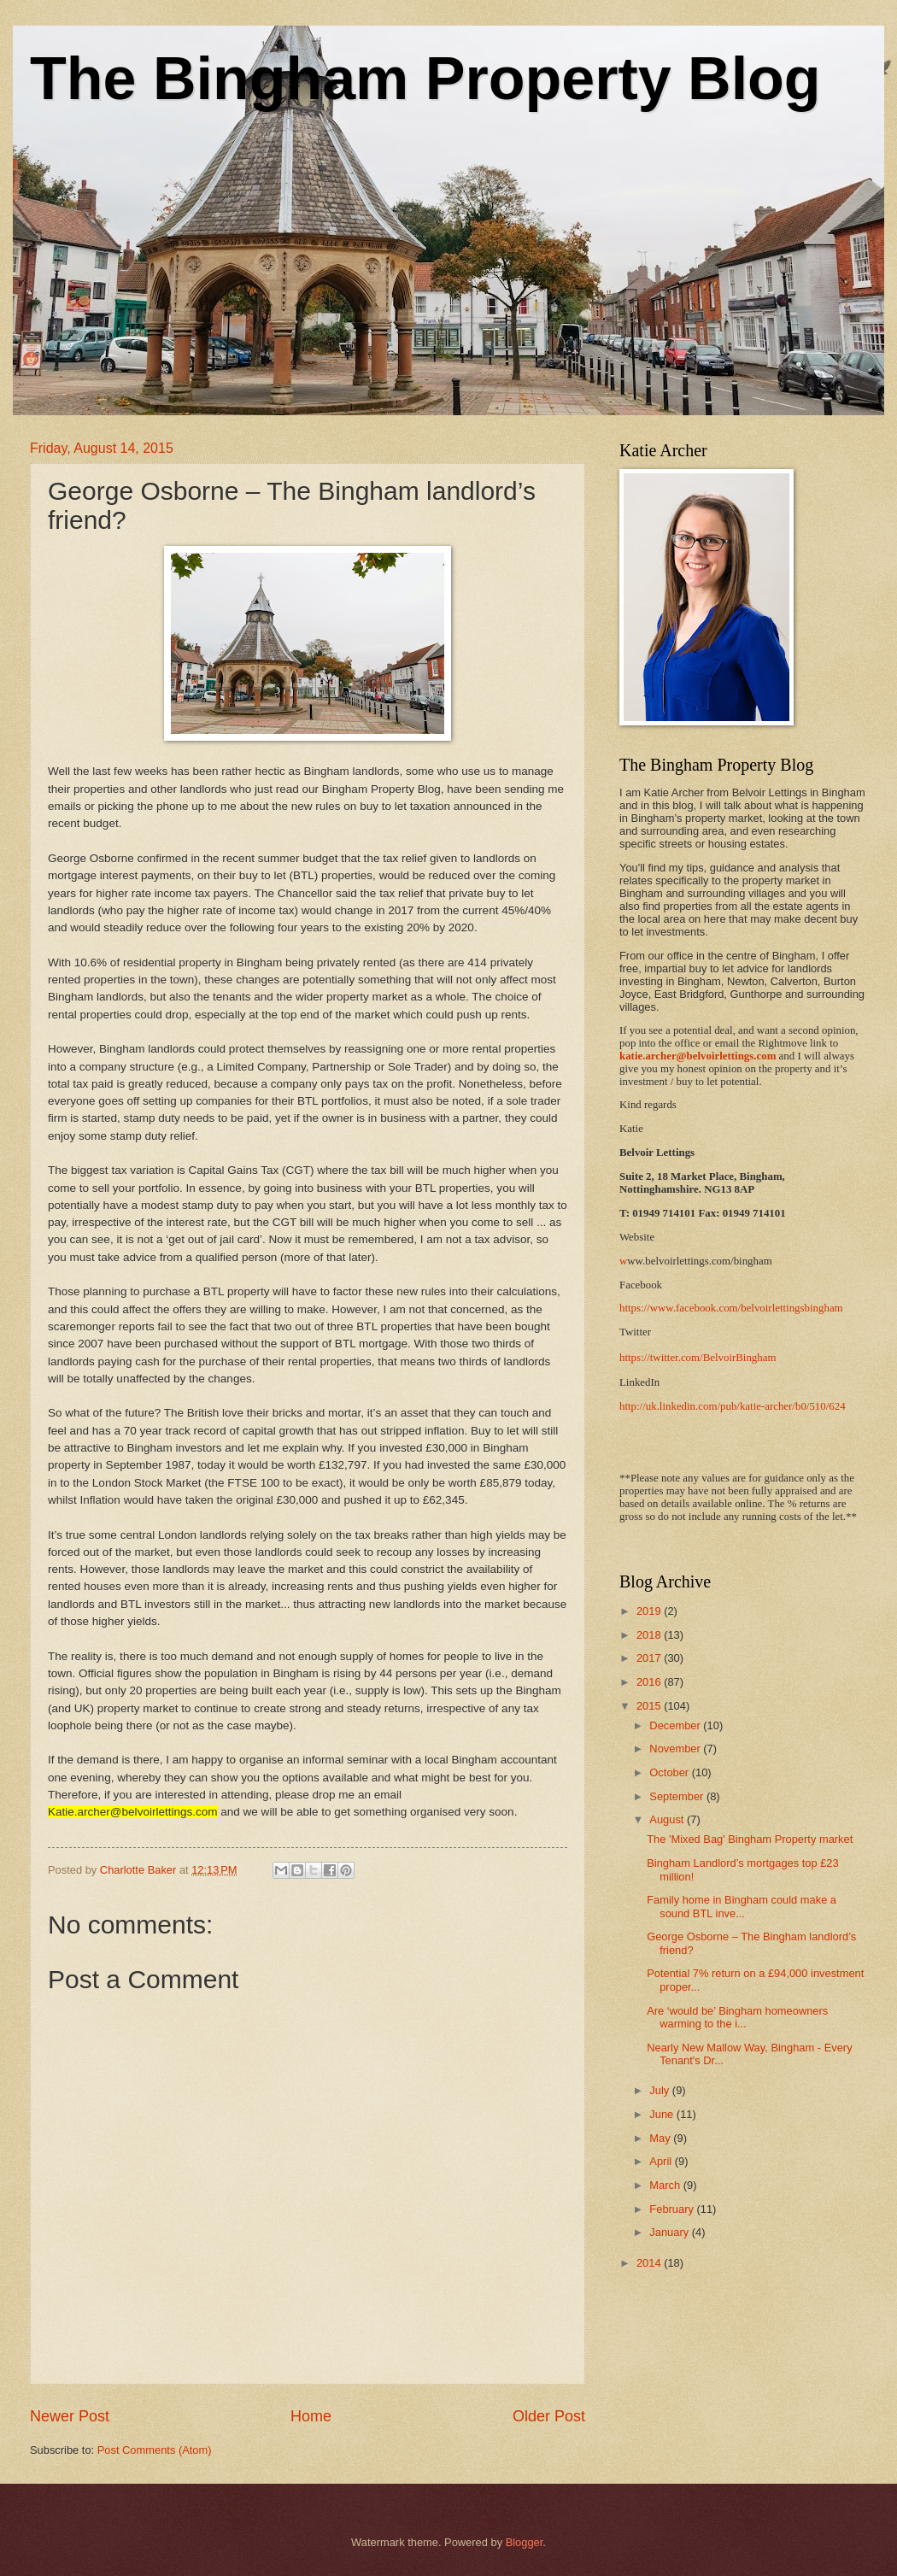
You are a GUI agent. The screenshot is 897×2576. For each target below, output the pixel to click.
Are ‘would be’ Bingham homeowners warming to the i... (737, 2017)
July (660, 2090)
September (677, 1796)
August (668, 1819)
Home (310, 2416)
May (661, 2138)
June (663, 2114)
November (676, 1748)
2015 (650, 1705)
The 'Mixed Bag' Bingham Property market (750, 1839)
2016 (650, 1681)
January (670, 2232)
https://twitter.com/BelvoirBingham (697, 1358)
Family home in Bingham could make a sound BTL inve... (741, 1906)
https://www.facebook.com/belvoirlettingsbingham (731, 1308)
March (666, 2185)
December (676, 1725)
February (672, 2209)
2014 (650, 2262)
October (670, 1772)
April (661, 2161)
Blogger (524, 2542)
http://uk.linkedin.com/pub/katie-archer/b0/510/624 (732, 1406)
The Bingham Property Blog (425, 78)
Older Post (549, 2416)
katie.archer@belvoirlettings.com (697, 1056)
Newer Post (69, 2416)
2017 (650, 1658)
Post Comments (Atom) (154, 2450)
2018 (650, 1634)
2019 (650, 1611)
